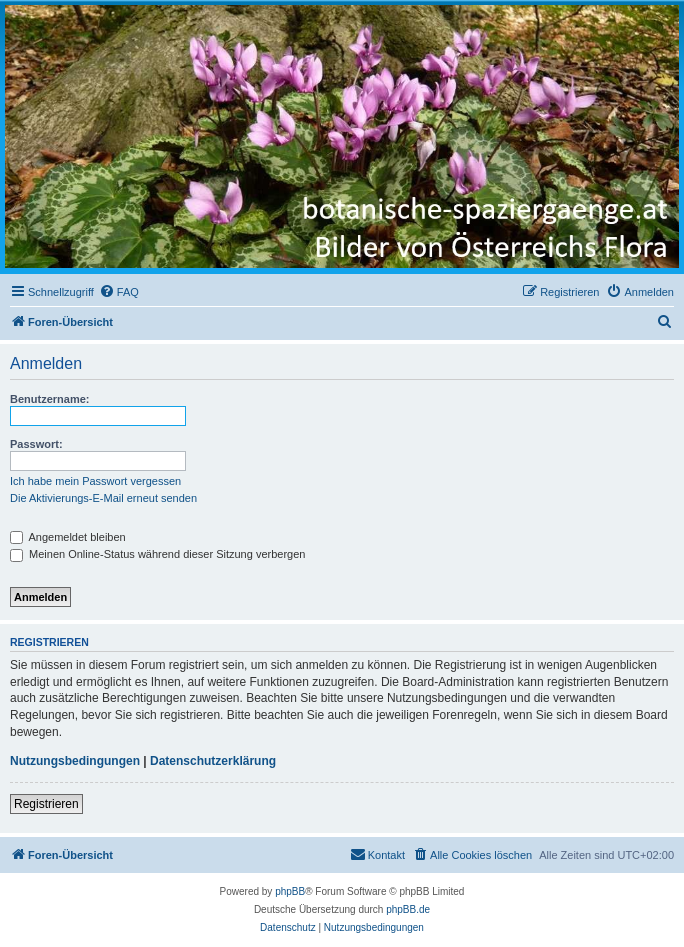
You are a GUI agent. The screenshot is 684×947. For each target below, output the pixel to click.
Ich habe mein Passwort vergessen (95, 481)
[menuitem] (119, 292)
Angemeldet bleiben (68, 537)
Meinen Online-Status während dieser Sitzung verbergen (157, 554)
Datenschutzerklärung (213, 761)
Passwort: (36, 444)
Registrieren (46, 804)
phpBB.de (408, 909)
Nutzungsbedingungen (75, 761)
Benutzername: (49, 399)
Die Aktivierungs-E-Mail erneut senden (103, 498)
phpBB (290, 891)
